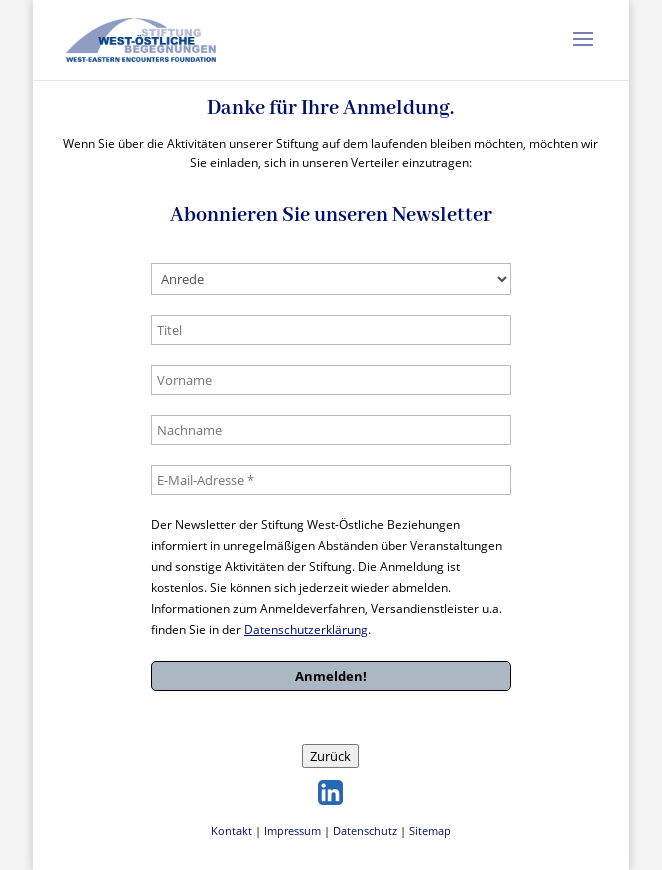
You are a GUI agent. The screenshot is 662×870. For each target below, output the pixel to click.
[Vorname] (331, 380)
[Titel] (331, 330)
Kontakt (231, 830)
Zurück (330, 756)
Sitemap (430, 830)
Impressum (292, 830)
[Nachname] (331, 430)
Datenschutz (365, 830)
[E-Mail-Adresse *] (331, 480)
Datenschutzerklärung (306, 629)
